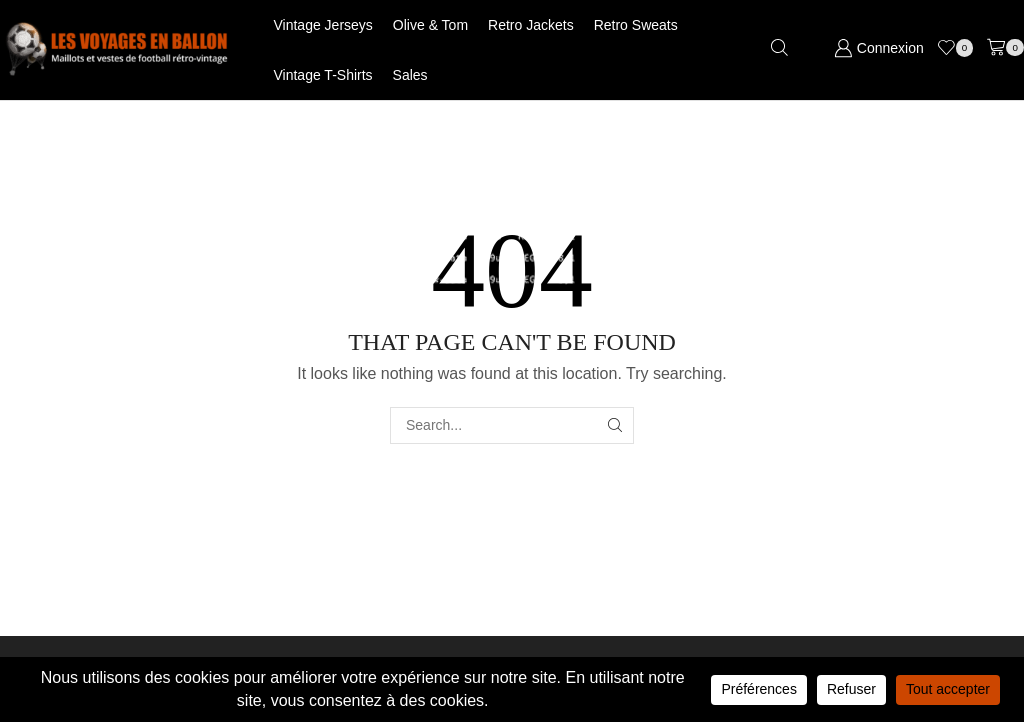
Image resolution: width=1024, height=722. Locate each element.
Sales (410, 75)
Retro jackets (531, 25)
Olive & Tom (430, 25)
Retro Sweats (636, 25)
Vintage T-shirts (323, 75)
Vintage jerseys (323, 25)
